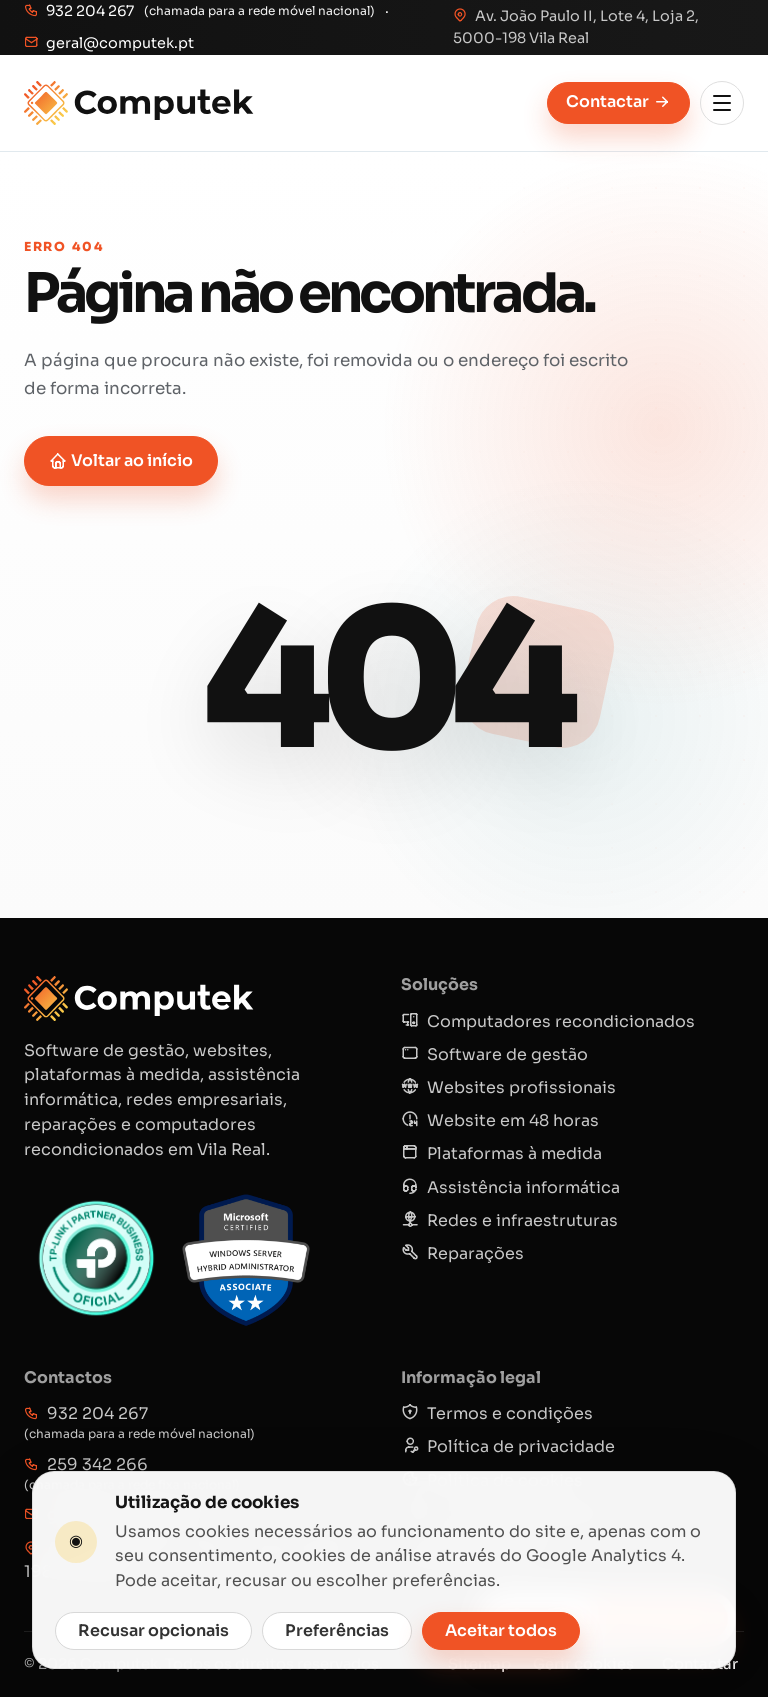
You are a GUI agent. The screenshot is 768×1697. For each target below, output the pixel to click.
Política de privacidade (508, 1446)
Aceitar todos (501, 1630)
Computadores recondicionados (548, 1021)
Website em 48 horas (500, 1120)
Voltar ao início (121, 460)
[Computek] (139, 103)
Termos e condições (497, 1413)
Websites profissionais (508, 1087)
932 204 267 (79, 11)
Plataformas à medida (501, 1153)
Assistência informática (510, 1187)
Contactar (618, 101)
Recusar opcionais (153, 1630)
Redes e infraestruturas (509, 1220)
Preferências (337, 1630)
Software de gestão (494, 1054)
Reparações (462, 1253)
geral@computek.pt (109, 43)
